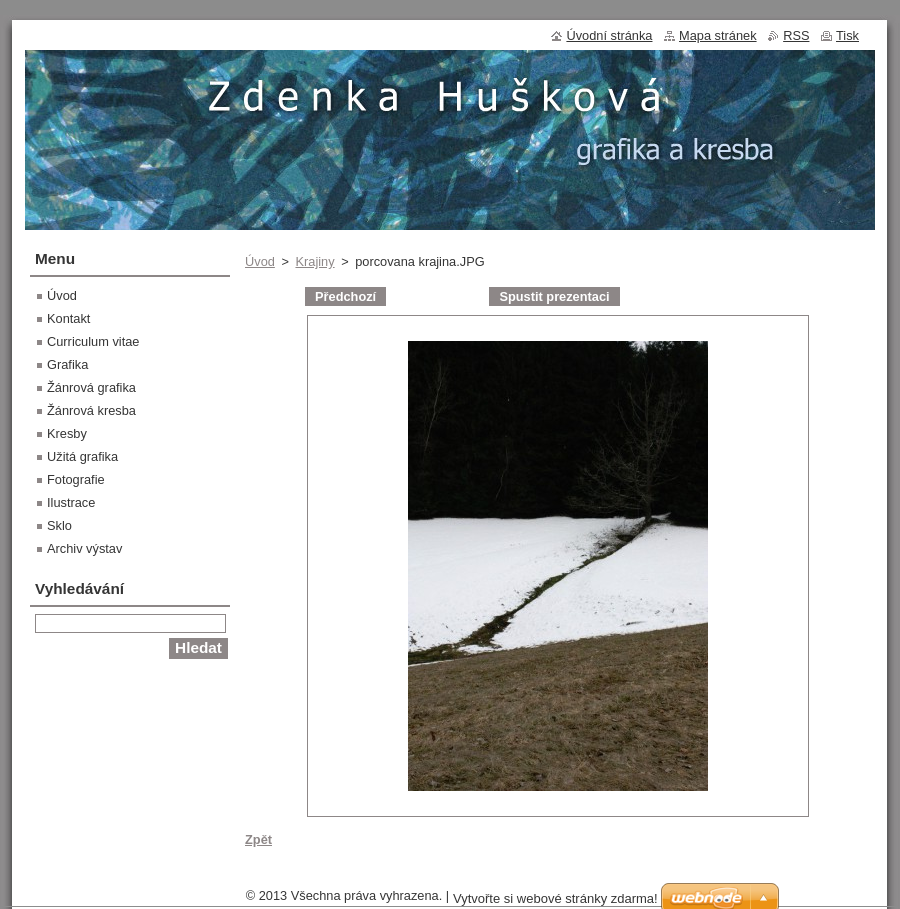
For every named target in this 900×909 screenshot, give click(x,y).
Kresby (67, 433)
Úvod (260, 261)
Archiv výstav (84, 548)
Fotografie (76, 479)
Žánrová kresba (91, 410)
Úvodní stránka (609, 35)
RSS (796, 35)
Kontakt (68, 318)
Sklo (59, 525)
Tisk (847, 35)
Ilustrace (71, 502)
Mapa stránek (718, 35)
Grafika (67, 364)
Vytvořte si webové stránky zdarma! (555, 898)
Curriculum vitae (93, 341)
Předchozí (345, 296)
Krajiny (314, 261)
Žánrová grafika (91, 387)
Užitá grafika (82, 456)
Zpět (258, 839)
